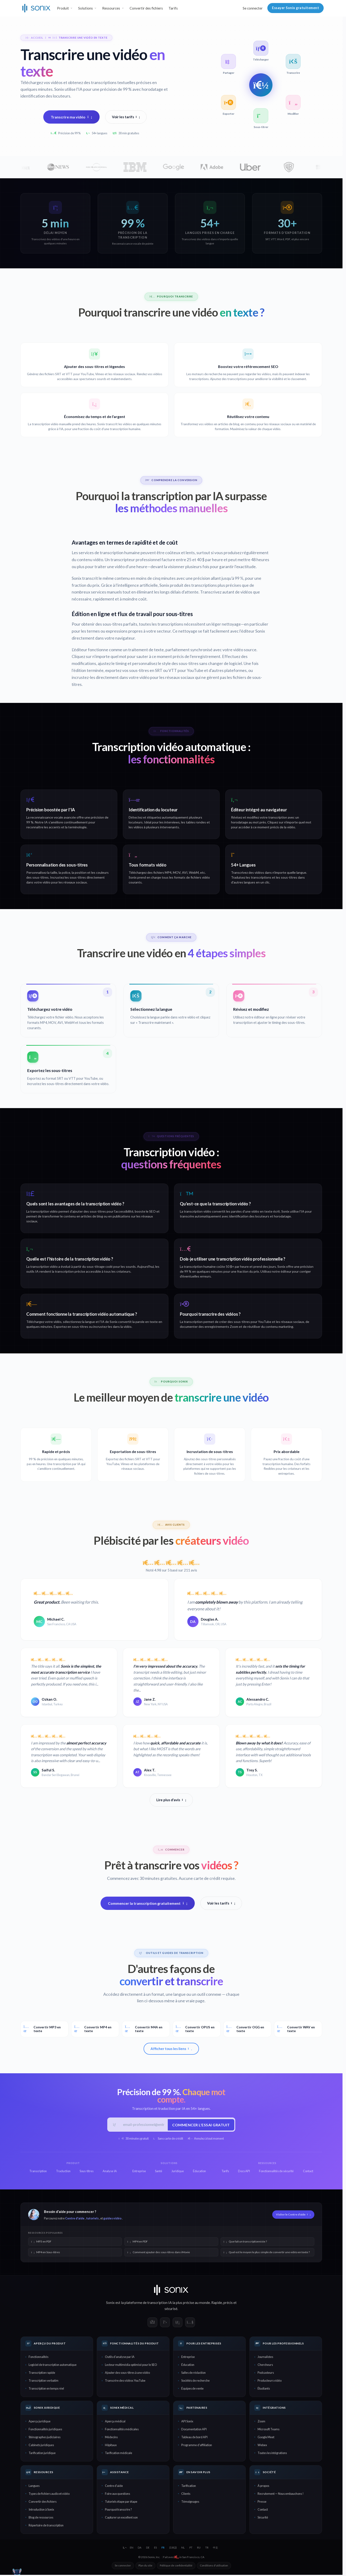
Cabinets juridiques (41, 2446)
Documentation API (194, 2430)
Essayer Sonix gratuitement (295, 8)
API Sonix (187, 2422)
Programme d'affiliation (196, 2446)
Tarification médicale (118, 2454)
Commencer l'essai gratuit (200, 2125)
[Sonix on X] (165, 2323)
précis (228, 2303)
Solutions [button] (85, 8)
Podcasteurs (266, 2373)
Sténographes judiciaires (44, 2438)
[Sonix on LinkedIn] (177, 2323)
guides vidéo (112, 2219)
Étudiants (264, 2389)
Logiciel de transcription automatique (53, 2365)
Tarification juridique (42, 2454)
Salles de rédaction (193, 2373)
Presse (262, 2502)
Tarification (188, 2486)
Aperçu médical (115, 2422)
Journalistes (265, 2358)
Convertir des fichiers (146, 8)
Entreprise (188, 2358)
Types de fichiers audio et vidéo (49, 2494)
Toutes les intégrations (272, 2454)
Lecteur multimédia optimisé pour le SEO (131, 2365)
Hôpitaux (111, 2446)
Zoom (261, 2422)
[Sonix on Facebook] (152, 2323)
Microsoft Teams (268, 2430)
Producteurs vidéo (270, 2381)
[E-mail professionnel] (143, 2125)
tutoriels (92, 2219)
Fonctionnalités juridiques (45, 2430)
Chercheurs (265, 2365)
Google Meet (266, 2438)
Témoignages (190, 2502)
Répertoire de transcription (46, 2526)
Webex (262, 2446)
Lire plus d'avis (171, 1800)
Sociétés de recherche (195, 2381)
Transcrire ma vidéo (71, 117)
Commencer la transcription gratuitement (147, 1903)
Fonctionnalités (38, 2358)
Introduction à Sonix (41, 2510)
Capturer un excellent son (121, 2518)
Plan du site (145, 2566)
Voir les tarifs (126, 117)
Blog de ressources (41, 2518)
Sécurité (263, 2518)
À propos (263, 2486)
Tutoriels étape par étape (121, 2502)
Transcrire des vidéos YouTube (125, 2381)
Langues (34, 2486)
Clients (185, 2494)
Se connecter (253, 8)
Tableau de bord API (194, 2438)
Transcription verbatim (43, 2381)
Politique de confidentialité (176, 2566)
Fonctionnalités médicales (122, 2430)
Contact (263, 2510)
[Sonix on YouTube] (190, 2323)
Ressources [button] (111, 8)
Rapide (216, 2303)
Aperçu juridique (39, 2422)
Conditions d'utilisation (214, 2566)
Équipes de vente (192, 2389)
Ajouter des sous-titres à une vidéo (127, 2373)
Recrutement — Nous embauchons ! (281, 2494)
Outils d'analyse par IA (119, 2358)
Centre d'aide (74, 2219)
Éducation (187, 2365)
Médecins (111, 2438)
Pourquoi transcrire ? (118, 2510)
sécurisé (171, 2309)
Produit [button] (63, 8)
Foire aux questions (117, 2494)
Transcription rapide (42, 2373)
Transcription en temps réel (46, 2389)
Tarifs (173, 8)
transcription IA (159, 2303)
